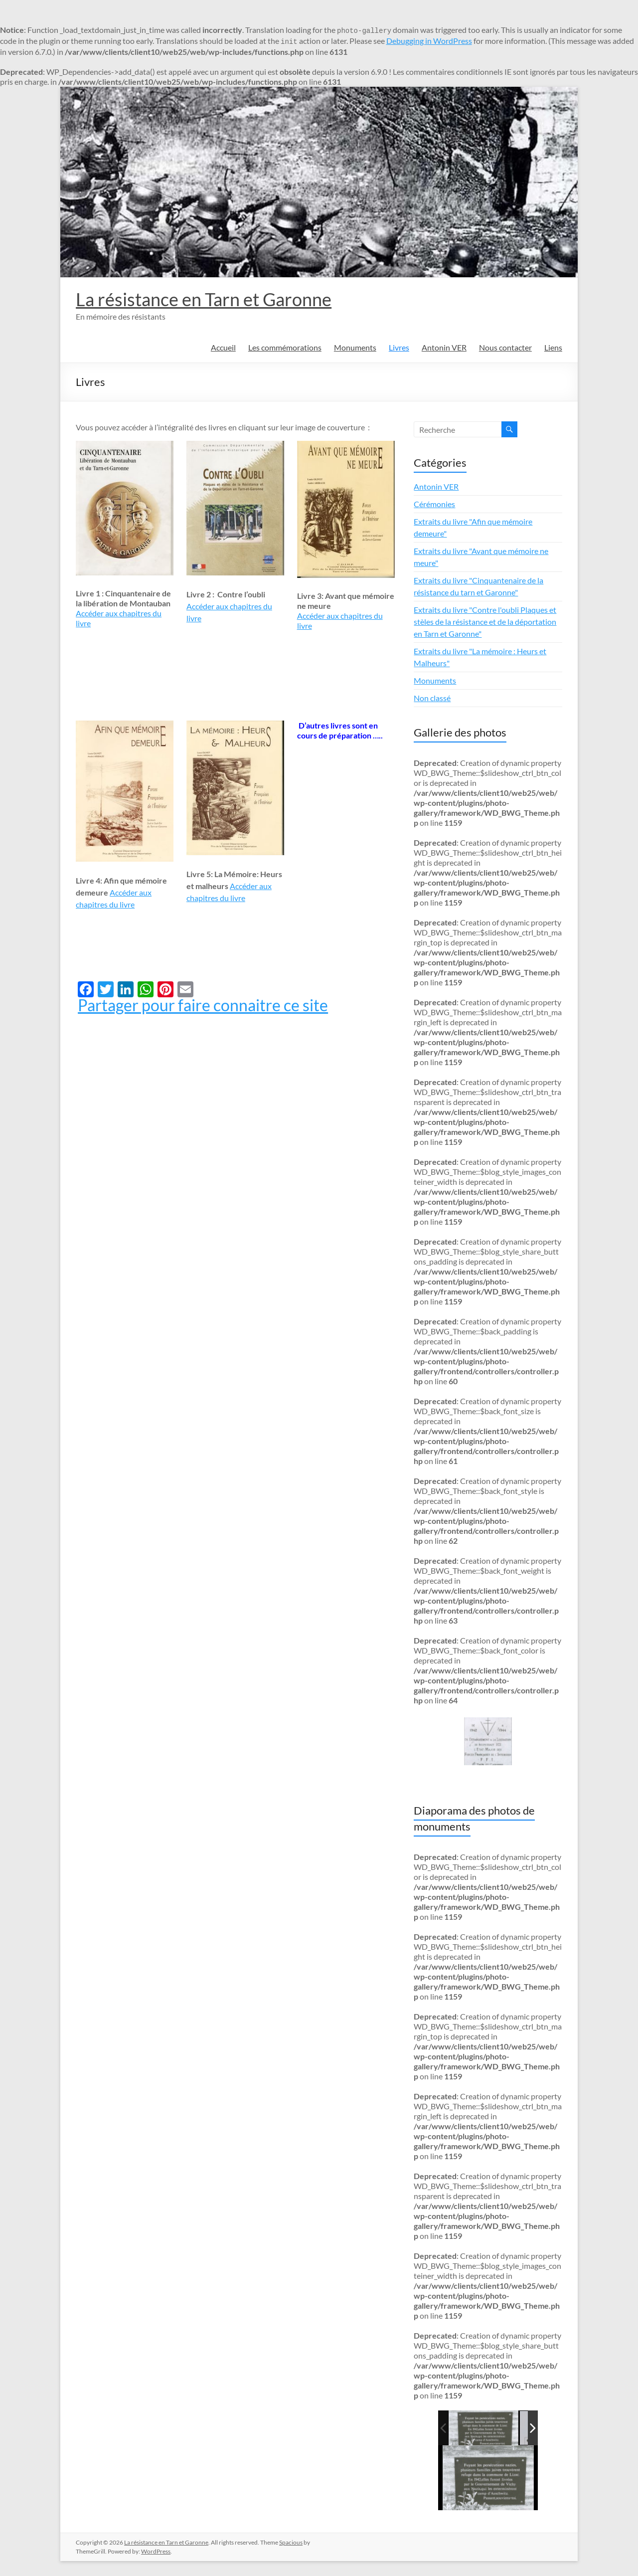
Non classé (432, 698)
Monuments (355, 347)
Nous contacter (505, 347)
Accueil (223, 347)
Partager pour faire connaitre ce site (203, 1005)
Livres (399, 347)
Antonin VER (444, 347)
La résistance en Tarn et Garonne (203, 299)
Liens (553, 347)
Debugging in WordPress (429, 40)
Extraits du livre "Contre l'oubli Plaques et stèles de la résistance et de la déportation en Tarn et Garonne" (485, 621)
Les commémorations (284, 347)
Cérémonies (434, 504)
